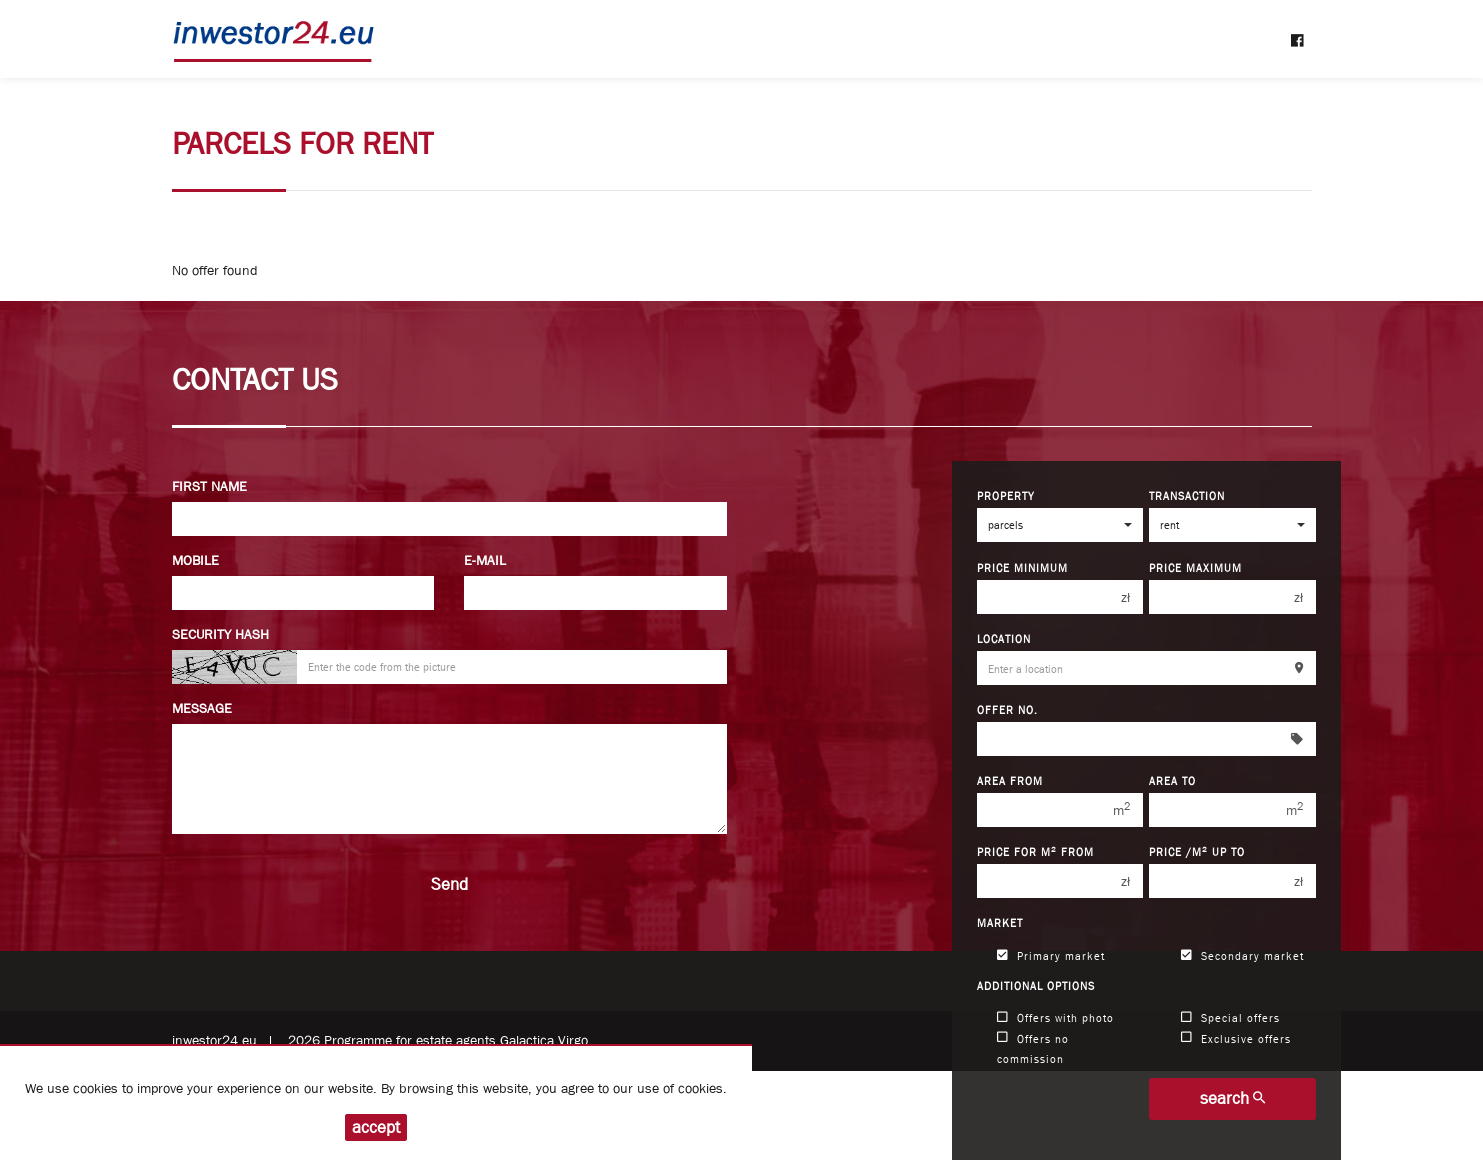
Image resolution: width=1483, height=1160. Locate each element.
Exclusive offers (1236, 1037)
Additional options (1036, 985)
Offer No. (1007, 709)
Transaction (1187, 495)
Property (1006, 495)
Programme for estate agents (412, 1040)
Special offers (1230, 1017)
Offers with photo (1055, 1017)
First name (209, 486)
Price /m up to (1197, 851)
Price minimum (1022, 567)
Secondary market (1242, 955)
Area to (1172, 780)
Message (202, 708)
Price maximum (1195, 567)
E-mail (485, 560)
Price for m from (1035, 851)
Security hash (220, 634)
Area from (1010, 780)
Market (1000, 922)
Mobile (195, 560)
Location (1004, 638)
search (1232, 1098)
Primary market (1051, 955)
